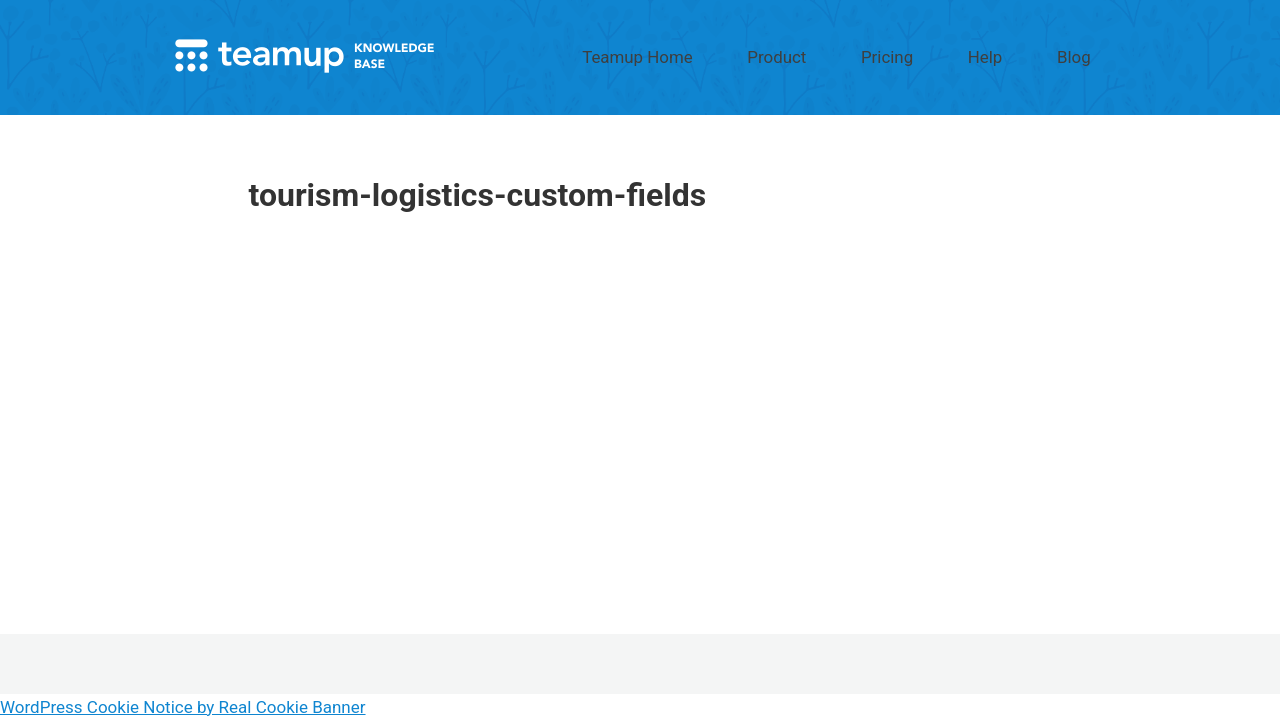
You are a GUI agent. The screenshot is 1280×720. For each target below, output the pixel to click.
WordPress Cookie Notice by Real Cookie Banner (183, 707)
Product (872, 53)
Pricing (954, 53)
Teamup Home (765, 53)
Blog (1087, 53)
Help (1024, 53)
